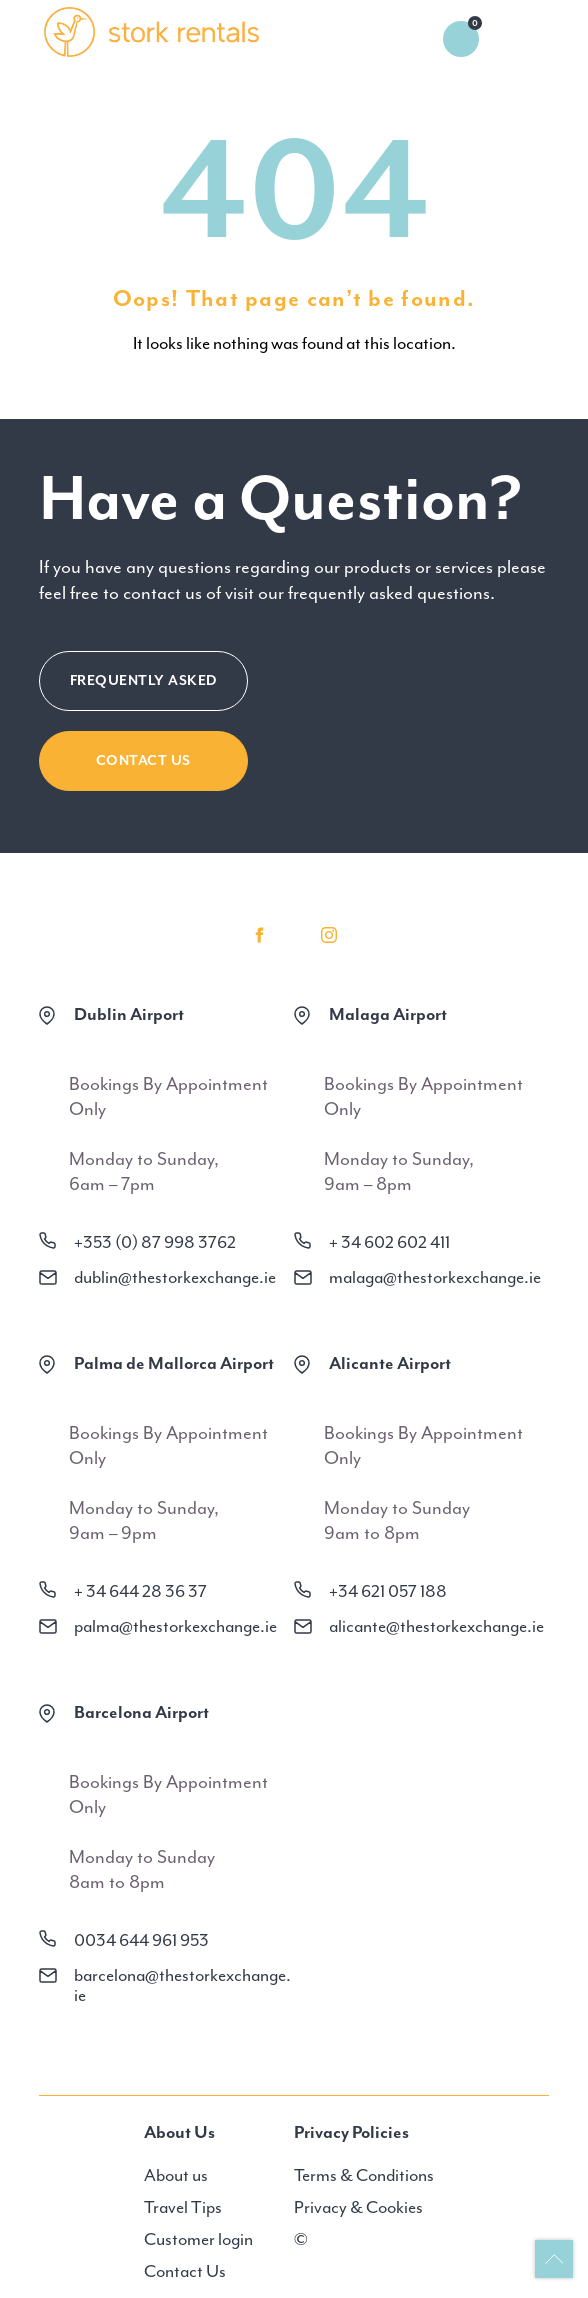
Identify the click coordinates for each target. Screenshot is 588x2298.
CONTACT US (143, 760)
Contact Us (185, 2271)
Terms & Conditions (364, 2175)
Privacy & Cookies (358, 2207)
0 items (461, 39)
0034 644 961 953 (141, 1940)
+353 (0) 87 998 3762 (155, 1242)
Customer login (198, 2239)
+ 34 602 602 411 (389, 1242)
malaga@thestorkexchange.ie (435, 1277)
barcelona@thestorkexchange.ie (182, 1985)
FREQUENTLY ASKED (143, 680)
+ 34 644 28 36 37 (140, 1591)
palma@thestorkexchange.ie (175, 1626)
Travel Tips (183, 2207)
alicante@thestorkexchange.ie (436, 1626)
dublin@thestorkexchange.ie (175, 1277)
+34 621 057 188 (388, 1591)
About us (176, 2175)
